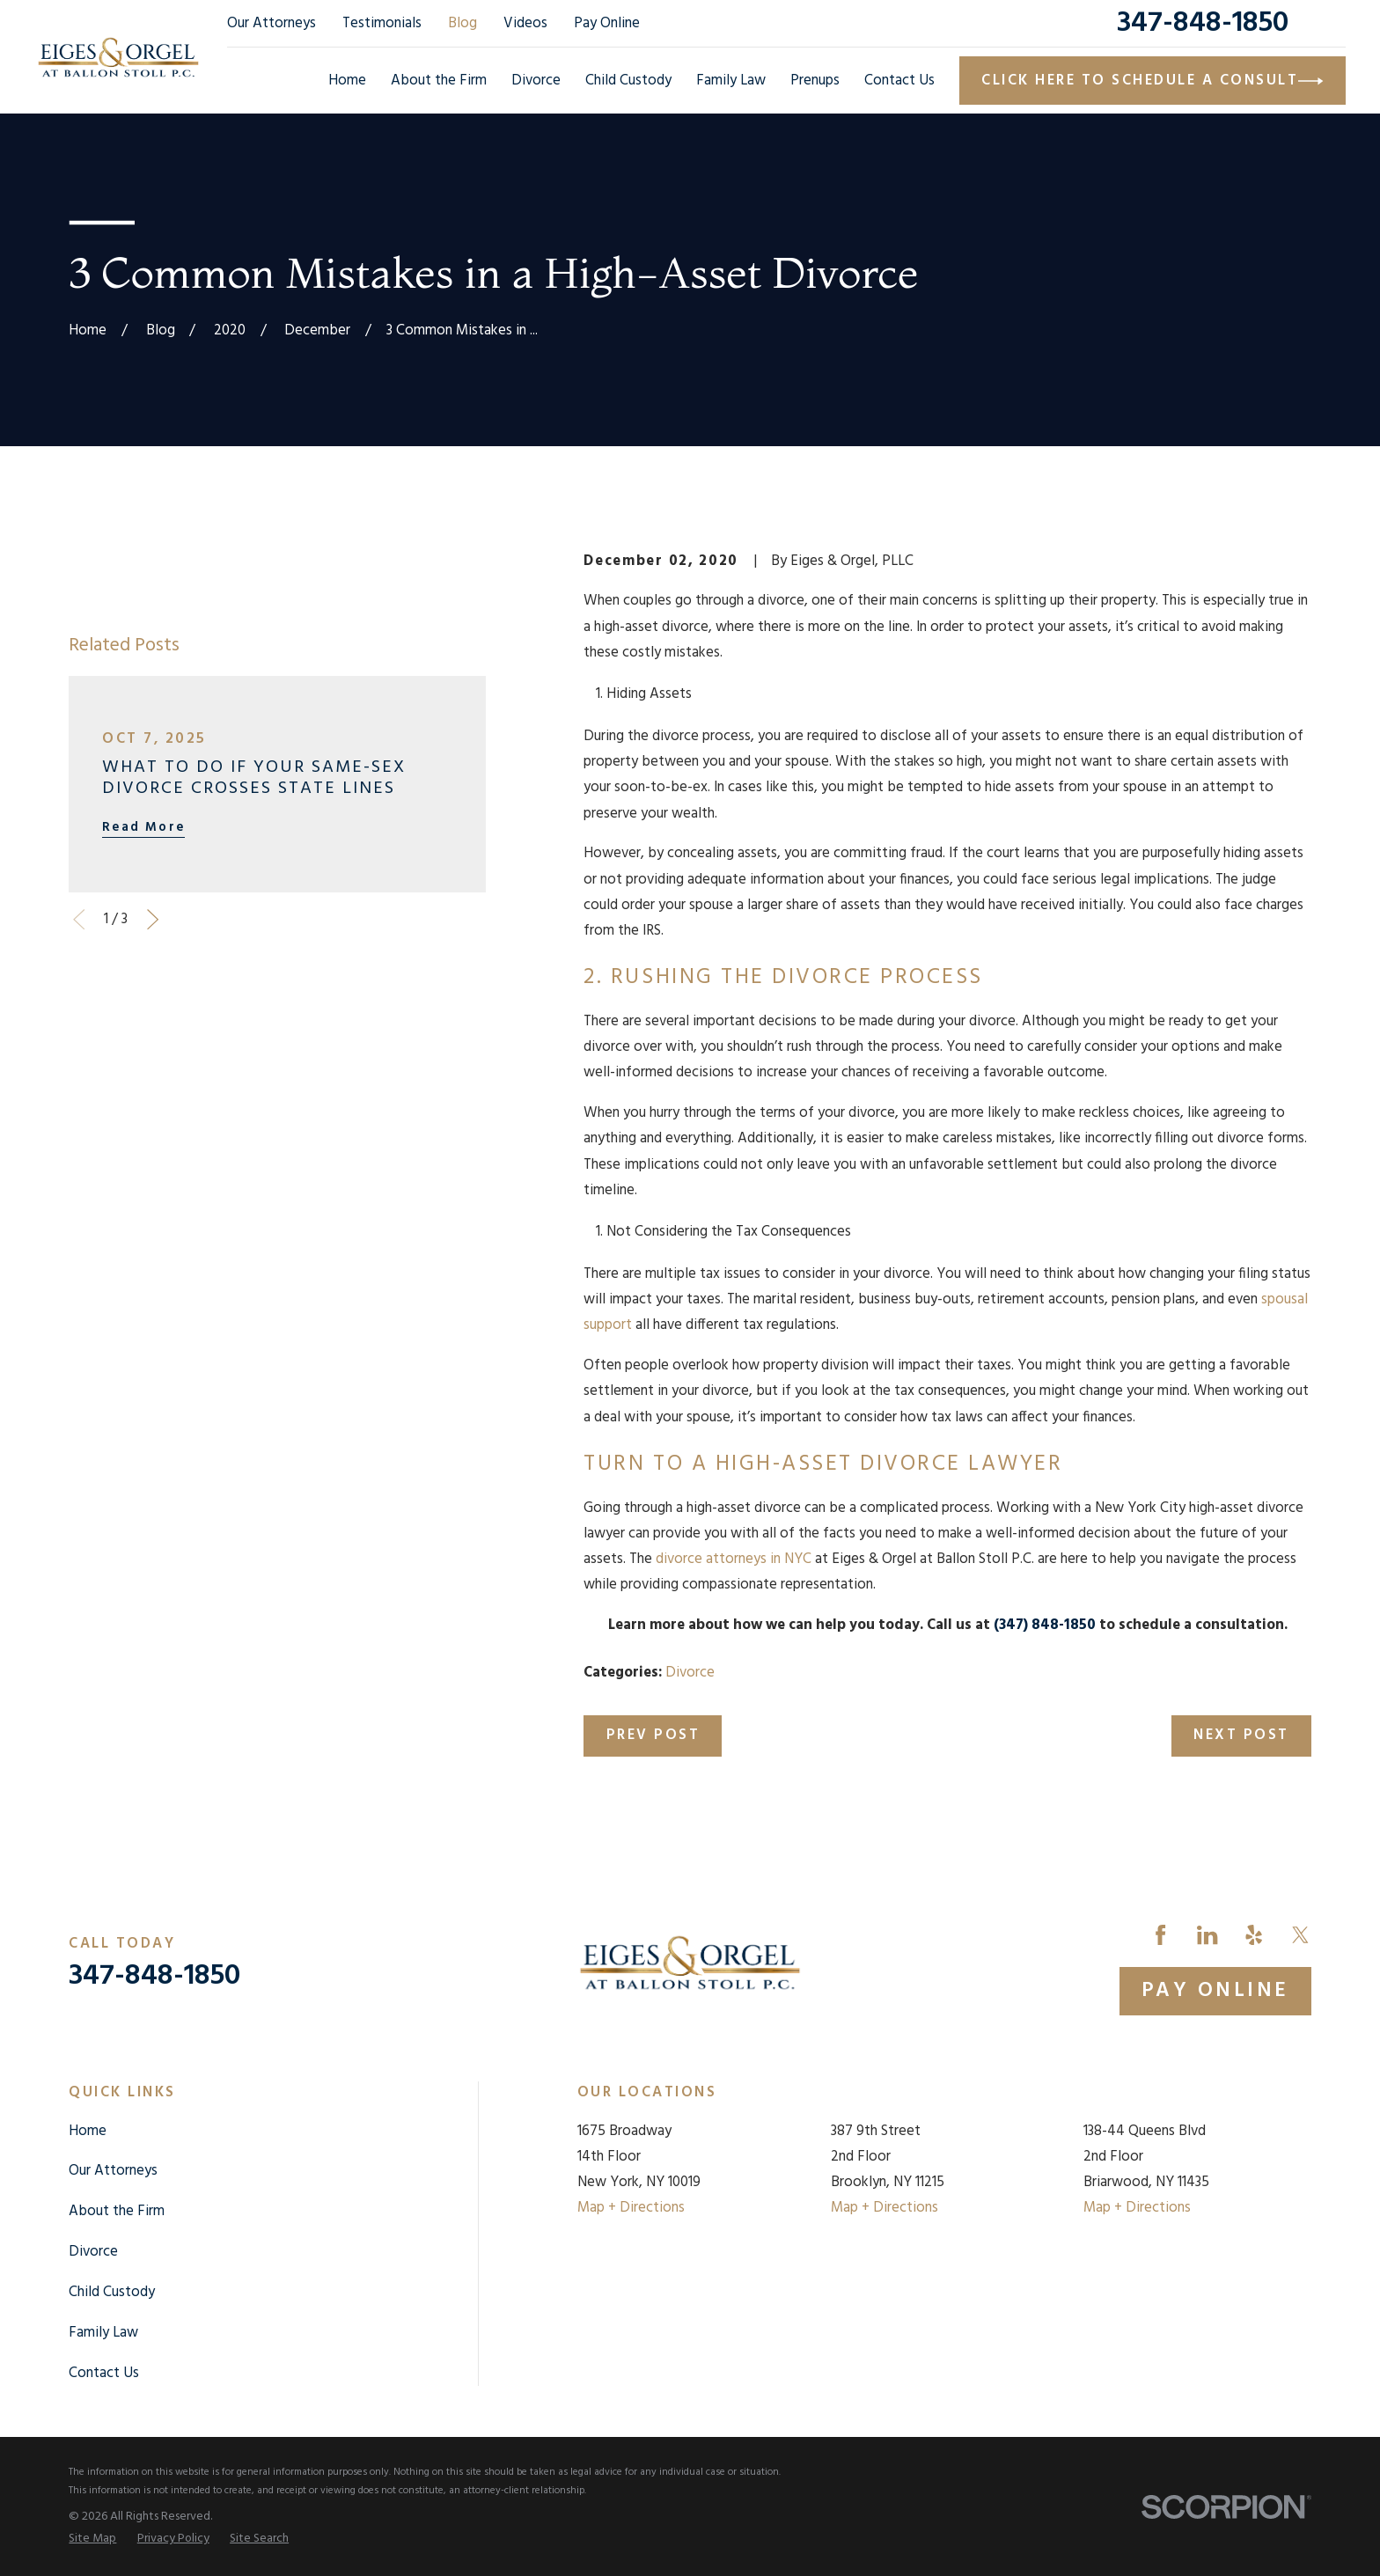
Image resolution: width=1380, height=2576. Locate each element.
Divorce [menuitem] (536, 80)
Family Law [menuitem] (731, 80)
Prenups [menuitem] (815, 80)
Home (87, 2131)
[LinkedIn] (1207, 1935)
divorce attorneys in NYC (733, 1559)
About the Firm (117, 2211)
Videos (525, 23)
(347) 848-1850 (1045, 1625)
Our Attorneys (271, 23)
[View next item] (153, 919)
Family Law (103, 2333)
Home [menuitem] (347, 80)
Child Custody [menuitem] (628, 80)
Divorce (690, 1672)
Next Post (1241, 1735)
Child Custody (112, 2292)
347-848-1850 (1202, 23)
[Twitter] (1300, 1935)
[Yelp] (1254, 1935)
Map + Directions (631, 2208)
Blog (462, 23)
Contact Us (104, 2373)
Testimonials (382, 23)
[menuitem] (92, 2539)
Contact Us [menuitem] (899, 80)
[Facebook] (1160, 1935)
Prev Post (653, 1735)
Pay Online (607, 23)
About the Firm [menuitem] (439, 80)
